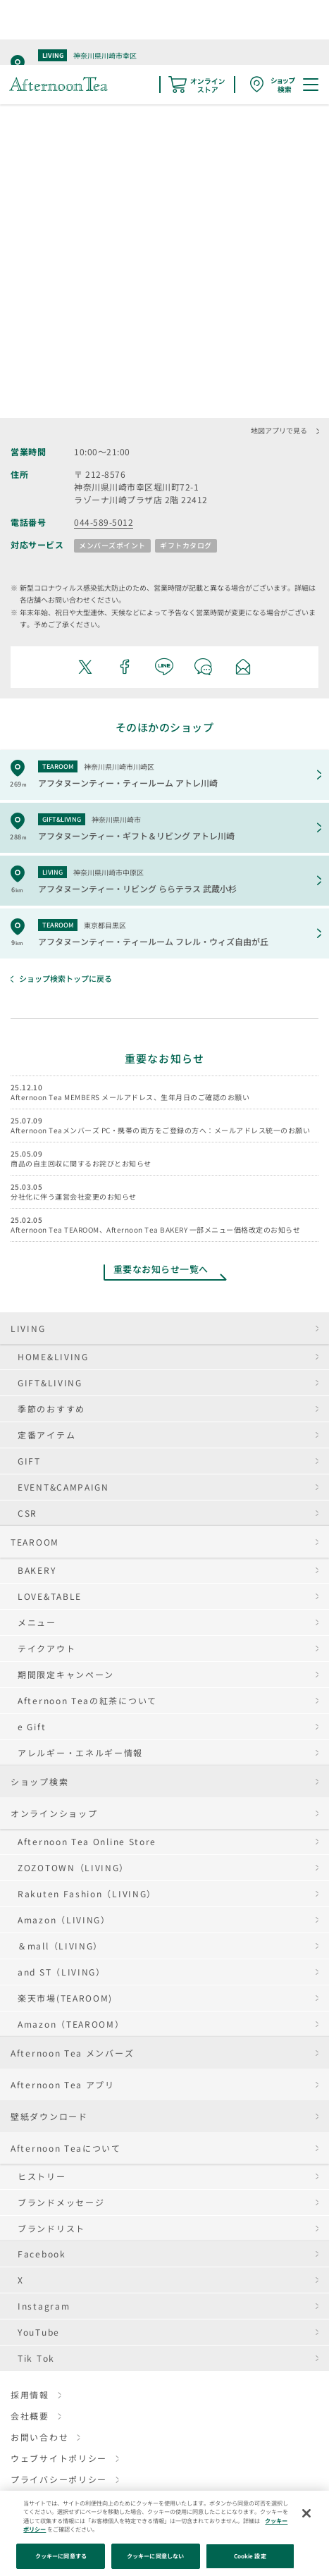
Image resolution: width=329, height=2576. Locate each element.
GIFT (29, 1461)
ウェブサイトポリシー (59, 2458)
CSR (27, 1513)
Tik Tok (36, 2358)
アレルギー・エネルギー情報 (80, 1752)
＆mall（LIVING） (60, 1946)
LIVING (28, 1328)
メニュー (37, 1622)
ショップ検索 (39, 1781)
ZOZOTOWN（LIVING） (73, 1867)
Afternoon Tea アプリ (63, 2084)
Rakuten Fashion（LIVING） (87, 1893)
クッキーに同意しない (155, 2556)
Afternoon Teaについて (66, 2148)
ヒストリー (42, 2176)
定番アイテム (46, 1435)
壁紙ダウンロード (49, 2116)
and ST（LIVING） (62, 1972)
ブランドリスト (51, 2228)
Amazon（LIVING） (64, 1919)
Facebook (42, 2254)
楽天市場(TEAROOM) (65, 1998)
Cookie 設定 (250, 2556)
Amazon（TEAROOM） (71, 2024)
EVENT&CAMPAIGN (63, 1487)
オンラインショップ (54, 1813)
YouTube (39, 2332)
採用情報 (30, 2395)
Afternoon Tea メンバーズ (72, 2053)
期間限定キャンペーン (66, 1674)
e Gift (32, 1726)
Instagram (44, 2306)
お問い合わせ (39, 2437)
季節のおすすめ (51, 1409)
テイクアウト (46, 1648)
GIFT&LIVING (50, 1382)
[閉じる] (306, 2513)
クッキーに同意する (61, 2556)
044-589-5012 (103, 522)
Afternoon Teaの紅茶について (87, 1700)
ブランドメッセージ (61, 2202)
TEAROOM (35, 1542)
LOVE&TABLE (50, 1596)
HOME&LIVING (53, 1356)
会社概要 (30, 2416)
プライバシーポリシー (59, 2479)
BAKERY (37, 1570)
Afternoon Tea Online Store (87, 1841)
